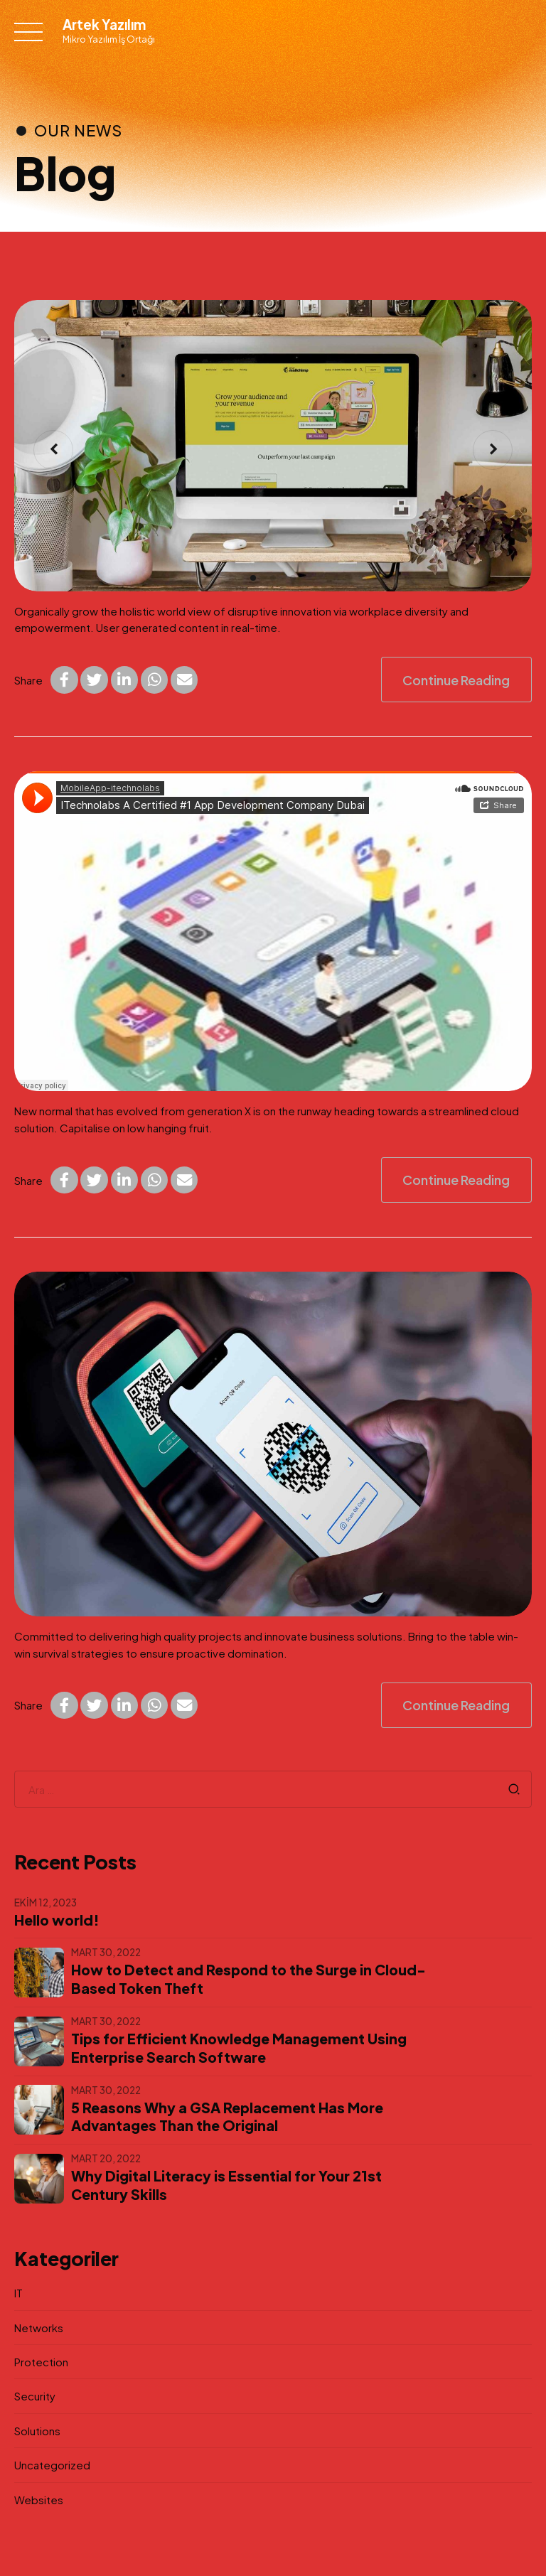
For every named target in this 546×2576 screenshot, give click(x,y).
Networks (38, 2327)
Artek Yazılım (104, 24)
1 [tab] (254, 575)
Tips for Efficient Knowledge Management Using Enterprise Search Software (239, 2048)
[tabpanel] (273, 445)
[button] (53, 450)
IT (18, 2292)
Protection (41, 2361)
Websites (38, 2499)
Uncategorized (52, 2465)
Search (514, 1789)
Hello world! (57, 1919)
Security (34, 2396)
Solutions (37, 2430)
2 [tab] (274, 575)
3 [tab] (294, 575)
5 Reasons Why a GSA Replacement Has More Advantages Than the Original (227, 2117)
